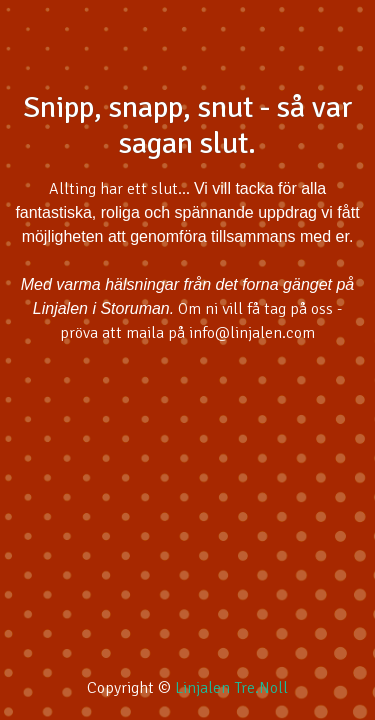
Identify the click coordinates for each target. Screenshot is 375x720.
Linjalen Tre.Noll (231, 688)
